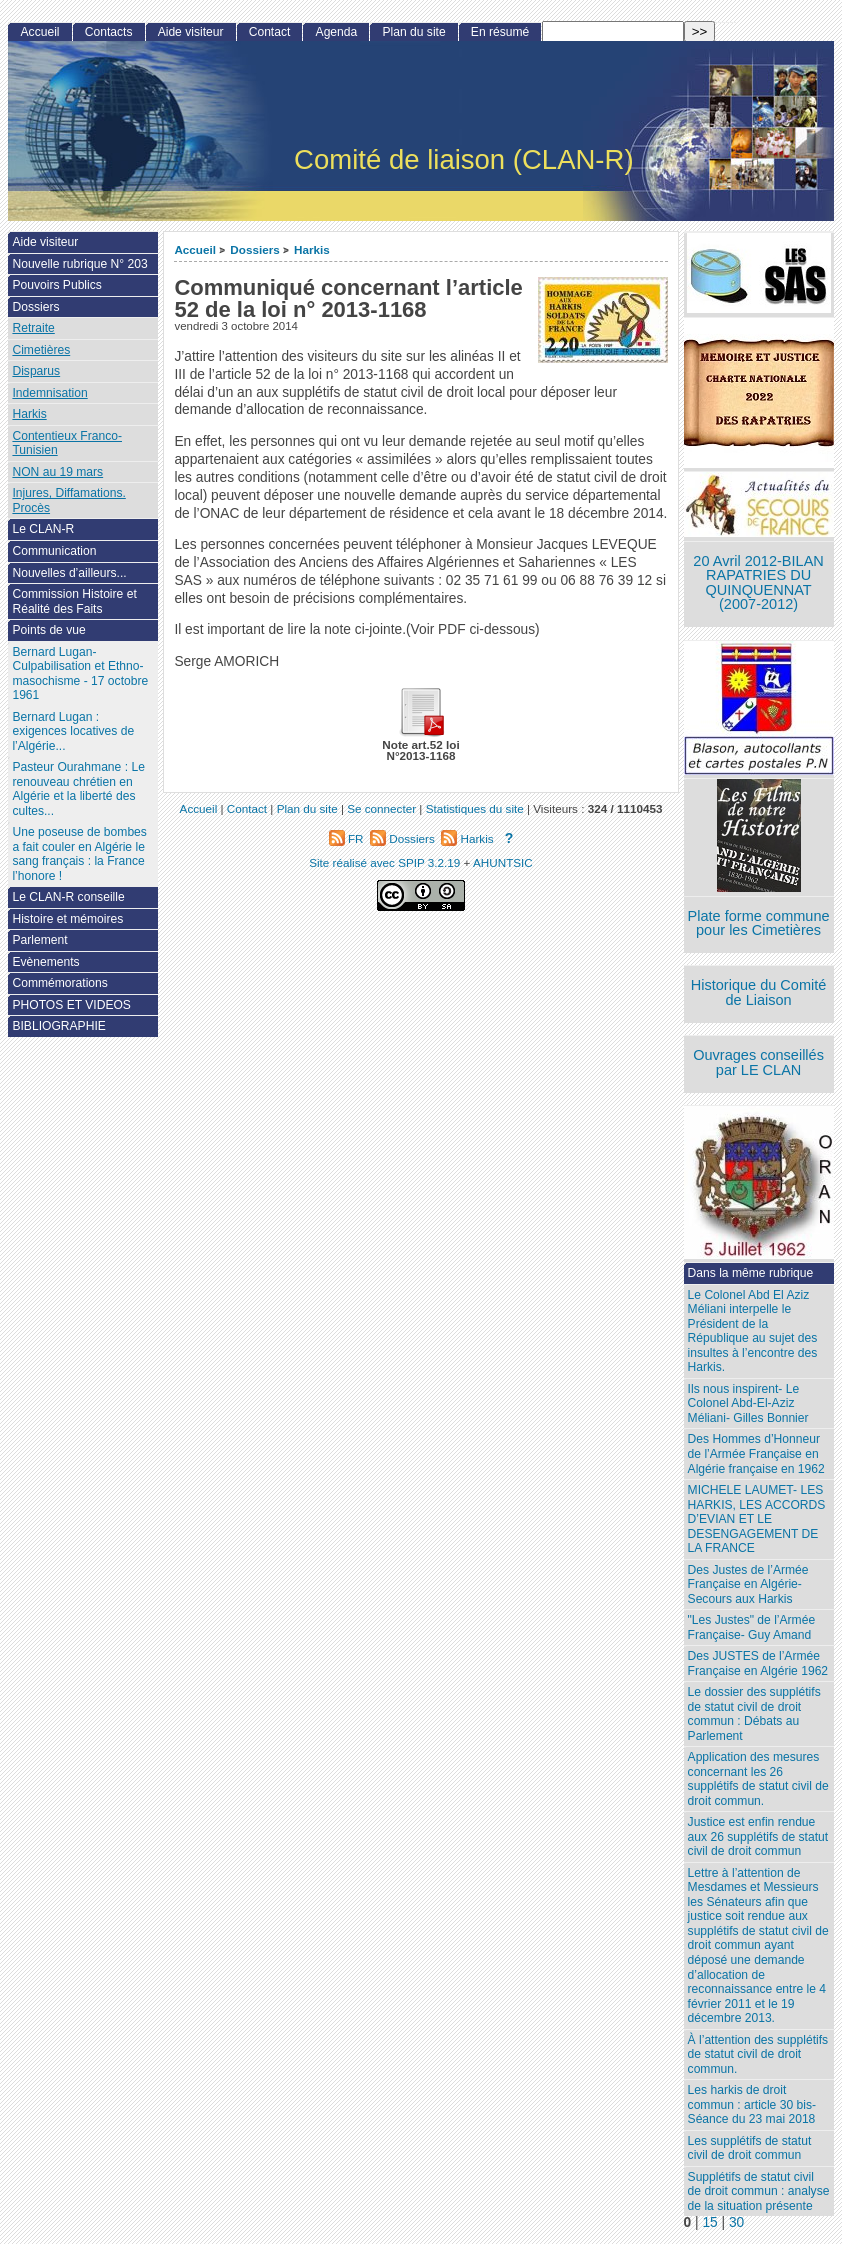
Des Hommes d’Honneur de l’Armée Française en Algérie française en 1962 (756, 1453)
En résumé (500, 32)
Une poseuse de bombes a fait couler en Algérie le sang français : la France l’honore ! (79, 854)
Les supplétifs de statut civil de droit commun (750, 2148)
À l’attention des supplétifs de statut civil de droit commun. (758, 2054)
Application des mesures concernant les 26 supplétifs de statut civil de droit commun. (758, 1779)
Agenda (337, 32)
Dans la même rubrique (751, 1273)
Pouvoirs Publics (56, 285)
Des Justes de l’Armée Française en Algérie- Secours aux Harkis (748, 1584)
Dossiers (254, 249)
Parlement (39, 940)
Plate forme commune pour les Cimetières (759, 923)
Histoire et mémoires (67, 919)
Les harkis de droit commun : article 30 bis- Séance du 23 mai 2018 (752, 2104)
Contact (270, 32)
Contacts (109, 32)
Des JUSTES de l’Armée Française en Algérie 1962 (758, 1663)
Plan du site (413, 32)
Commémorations (59, 983)
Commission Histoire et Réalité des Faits (74, 601)
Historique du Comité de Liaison (759, 992)
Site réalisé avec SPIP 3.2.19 (384, 862)
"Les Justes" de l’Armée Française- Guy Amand (752, 1627)
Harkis (312, 249)
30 (736, 2222)
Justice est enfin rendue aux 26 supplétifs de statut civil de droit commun (758, 1836)
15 (709, 2222)
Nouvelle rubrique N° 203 (79, 264)
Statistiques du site (475, 808)
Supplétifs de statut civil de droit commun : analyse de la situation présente (759, 2191)
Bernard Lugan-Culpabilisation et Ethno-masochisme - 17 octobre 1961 (80, 674)
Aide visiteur (191, 32)
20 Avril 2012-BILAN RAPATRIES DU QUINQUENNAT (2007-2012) (758, 583)
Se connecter (381, 808)
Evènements (45, 962)
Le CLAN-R (43, 529)
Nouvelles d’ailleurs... (69, 573)
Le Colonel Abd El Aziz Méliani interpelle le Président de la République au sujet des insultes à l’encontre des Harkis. (753, 1331)
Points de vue (48, 630)
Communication (54, 551)
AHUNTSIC (503, 862)
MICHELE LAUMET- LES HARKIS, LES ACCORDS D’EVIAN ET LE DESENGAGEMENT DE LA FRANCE (757, 1519)
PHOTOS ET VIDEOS (71, 1005)
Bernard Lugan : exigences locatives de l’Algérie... (73, 731)
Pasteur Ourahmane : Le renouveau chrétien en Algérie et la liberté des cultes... (78, 789)
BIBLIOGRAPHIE (58, 1026)
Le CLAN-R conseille (68, 897)
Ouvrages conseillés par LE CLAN (758, 1062)
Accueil (195, 249)
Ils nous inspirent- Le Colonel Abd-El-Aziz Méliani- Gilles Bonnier (748, 1403)
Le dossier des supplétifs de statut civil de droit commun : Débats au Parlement (754, 1714)
